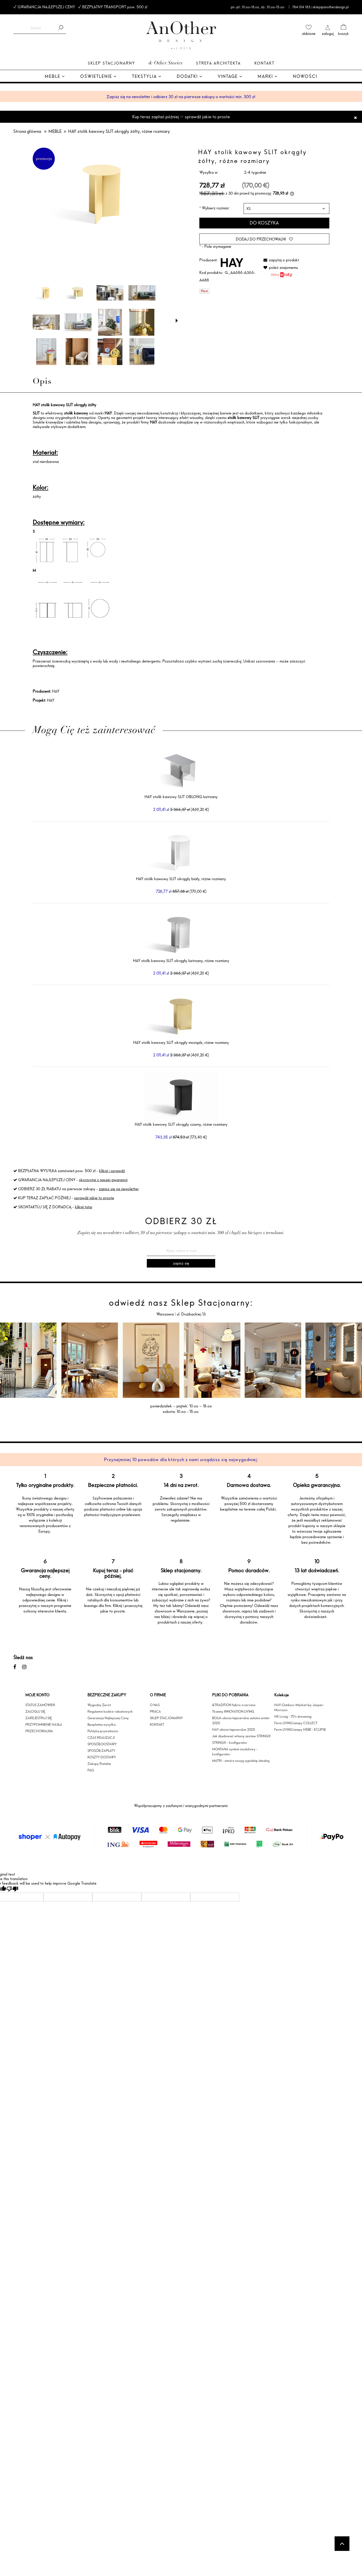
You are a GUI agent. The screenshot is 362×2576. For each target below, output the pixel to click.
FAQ (90, 1770)
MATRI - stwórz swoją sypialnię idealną (240, 1761)
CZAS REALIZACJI (101, 1737)
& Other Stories (166, 63)
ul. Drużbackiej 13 (191, 1314)
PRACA (155, 1711)
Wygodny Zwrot (99, 1705)
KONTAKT (157, 1724)
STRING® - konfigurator (229, 1743)
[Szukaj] (60, 28)
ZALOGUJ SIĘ (35, 1711)
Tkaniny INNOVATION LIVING (233, 1711)
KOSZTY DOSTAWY (101, 1757)
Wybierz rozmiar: (214, 208)
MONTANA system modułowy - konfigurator (234, 1751)
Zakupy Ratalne (99, 1764)
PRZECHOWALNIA (39, 1731)
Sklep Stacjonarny (111, 63)
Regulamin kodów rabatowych (109, 1711)
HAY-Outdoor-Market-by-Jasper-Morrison (299, 1707)
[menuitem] (55, 76)
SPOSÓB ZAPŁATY (101, 1751)
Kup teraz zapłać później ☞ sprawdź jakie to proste (181, 116)
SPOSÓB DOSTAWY (102, 1744)
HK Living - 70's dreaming (292, 1716)
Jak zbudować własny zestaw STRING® (241, 1736)
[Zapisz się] (181, 1263)
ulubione (308, 33)
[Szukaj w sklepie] (35, 27)
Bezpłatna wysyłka (101, 1724)
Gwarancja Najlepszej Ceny (108, 1718)
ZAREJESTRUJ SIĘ (38, 1718)
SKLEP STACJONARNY (166, 1718)
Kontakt (264, 63)
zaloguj (328, 33)
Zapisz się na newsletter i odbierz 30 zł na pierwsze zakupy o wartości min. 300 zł (181, 96)
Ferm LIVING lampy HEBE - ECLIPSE (300, 1729)
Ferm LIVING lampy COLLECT (296, 1723)
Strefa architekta (218, 63)
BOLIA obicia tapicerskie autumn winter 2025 (241, 1720)
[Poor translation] (12, 1889)
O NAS (155, 1705)
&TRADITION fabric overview (234, 1705)
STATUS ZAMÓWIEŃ (40, 1705)
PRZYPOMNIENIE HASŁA (43, 1724)
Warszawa (165, 1314)
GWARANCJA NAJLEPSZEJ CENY (46, 7)
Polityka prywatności (102, 1731)
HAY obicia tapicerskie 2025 (233, 1729)
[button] (177, 321)
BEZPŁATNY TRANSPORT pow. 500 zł (114, 7)
